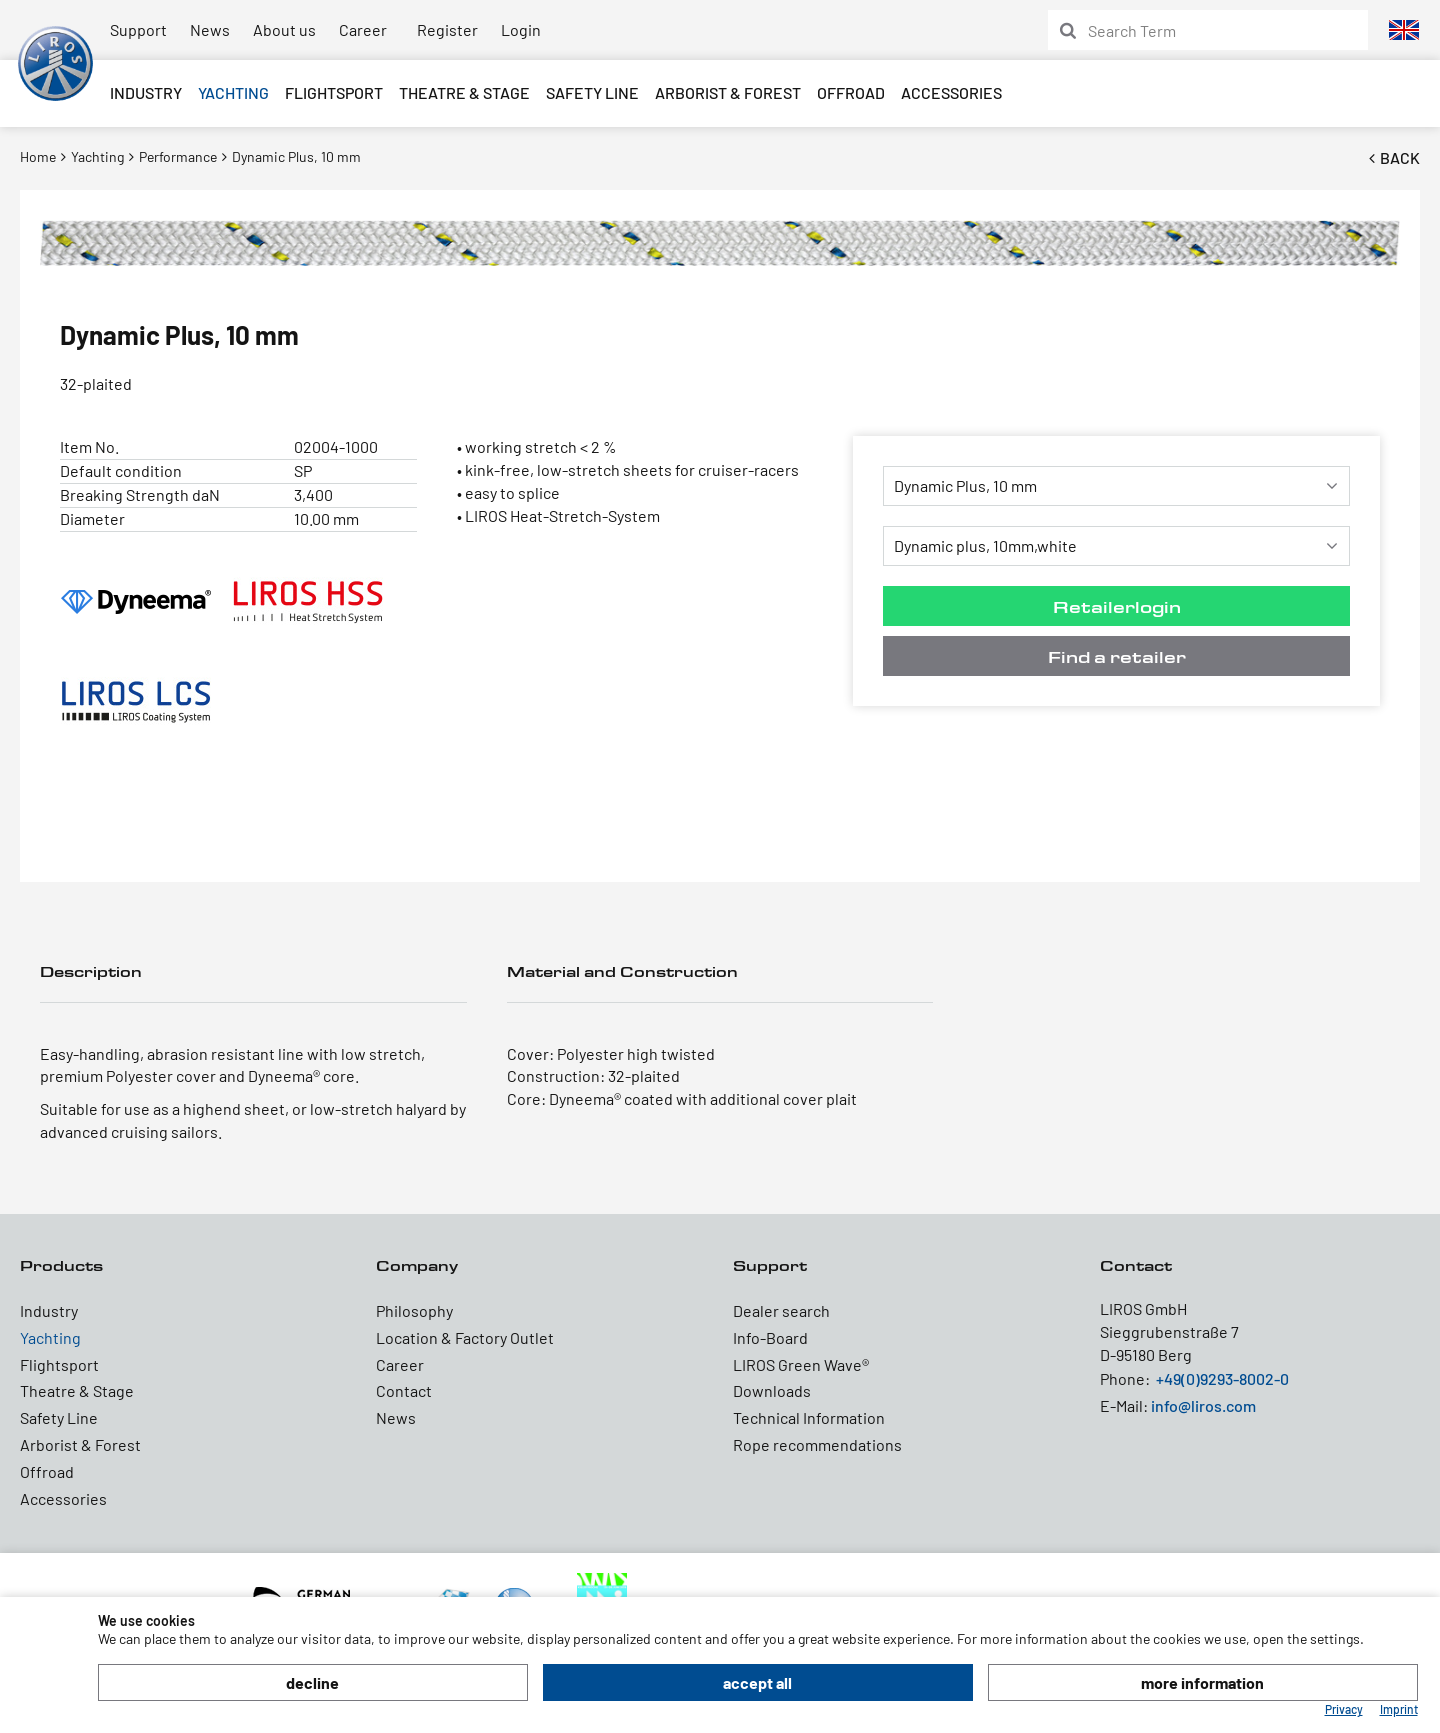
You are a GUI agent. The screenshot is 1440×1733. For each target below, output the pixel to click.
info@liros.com (1203, 1405)
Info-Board (770, 1337)
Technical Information (809, 1417)
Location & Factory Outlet (465, 1337)
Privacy (1344, 1709)
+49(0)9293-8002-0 (1222, 1378)
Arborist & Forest (728, 92)
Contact (404, 1390)
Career (363, 29)
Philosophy (414, 1310)
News (210, 29)
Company (417, 1265)
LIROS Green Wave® (801, 1364)
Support (138, 29)
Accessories (951, 92)
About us (284, 29)
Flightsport (334, 92)
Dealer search (781, 1310)
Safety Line (592, 92)
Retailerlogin (1117, 606)
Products (61, 1265)
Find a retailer (1117, 656)
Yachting (233, 92)
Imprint (1399, 1709)
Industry (146, 92)
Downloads (772, 1390)
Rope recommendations (817, 1444)
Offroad (851, 92)
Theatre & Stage (464, 92)
